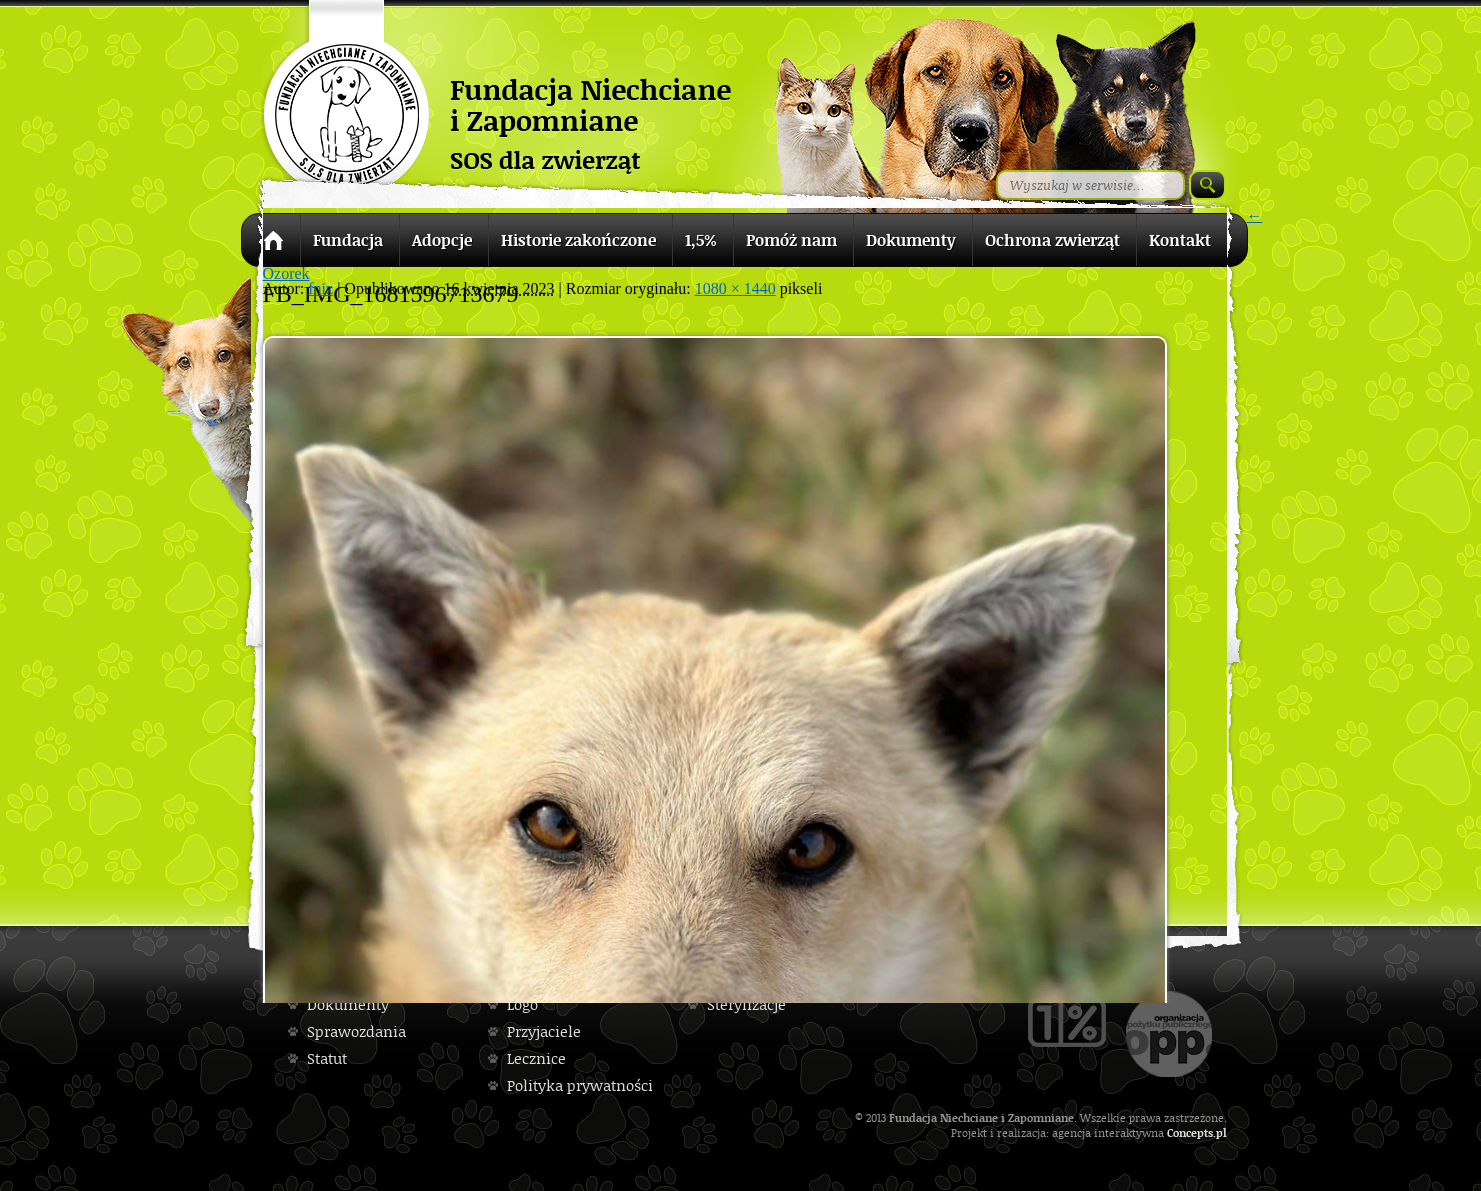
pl (1221, 1132)
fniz (320, 288)
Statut (327, 1058)
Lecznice (536, 1058)
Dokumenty (348, 1004)
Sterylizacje (746, 1004)
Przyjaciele (544, 1031)
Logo (522, 1004)
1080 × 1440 (735, 288)
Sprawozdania (356, 1031)
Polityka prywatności (580, 1085)
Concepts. (1191, 1132)
